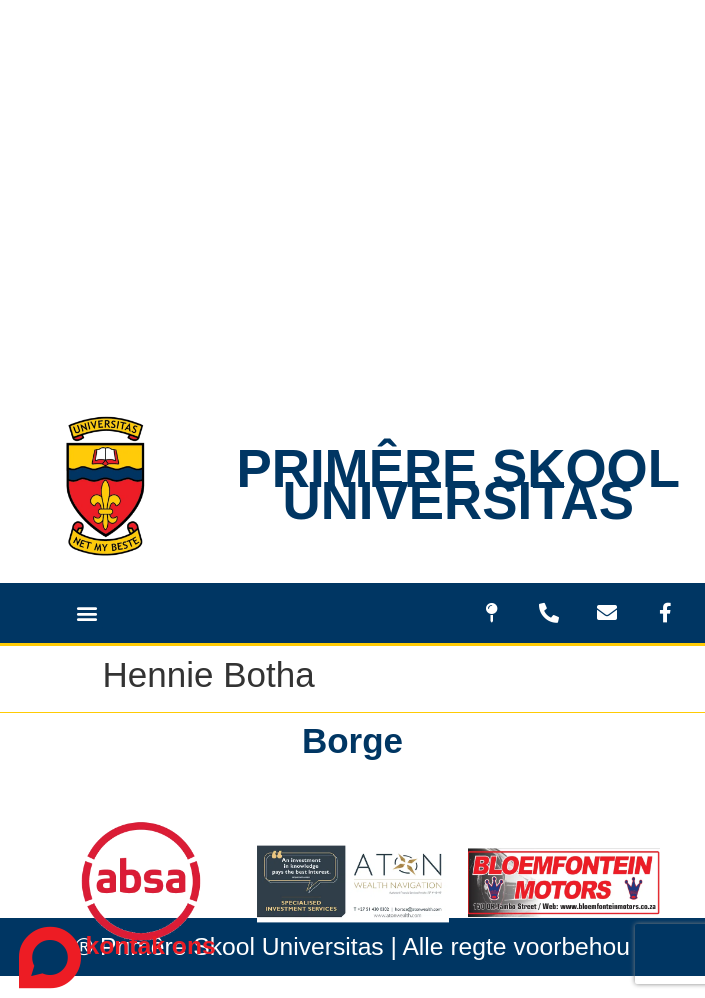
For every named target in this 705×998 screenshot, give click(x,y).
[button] (86, 613)
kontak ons (151, 945)
